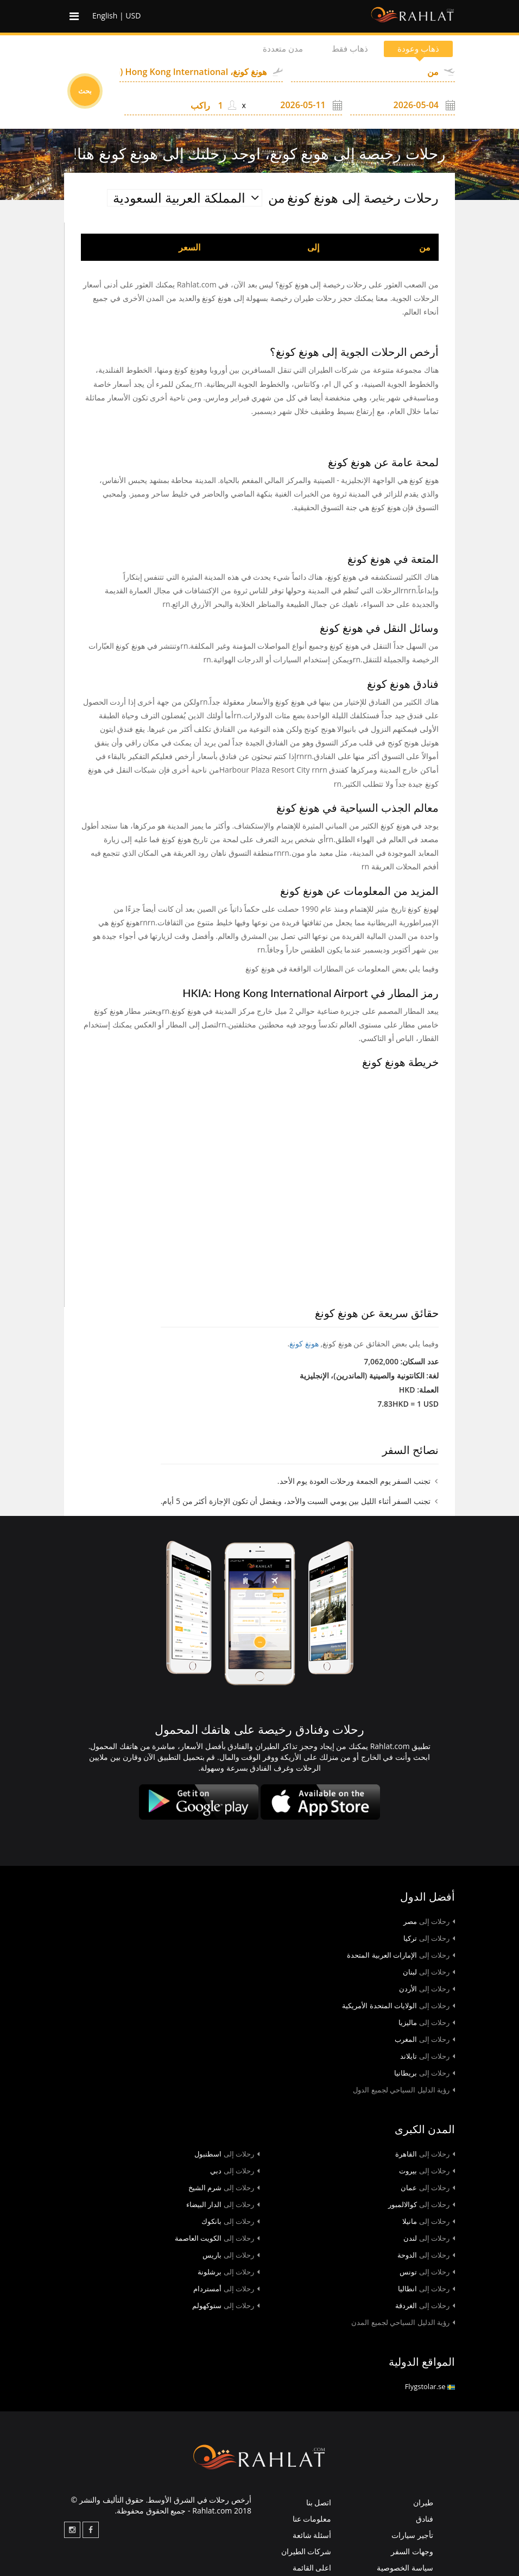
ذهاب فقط (344, 49)
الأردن (427, 1989)
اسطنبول (227, 2154)
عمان (428, 2187)
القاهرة (425, 2154)
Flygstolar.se (430, 2386)
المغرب (425, 2039)
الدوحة (426, 2255)
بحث (85, 91)
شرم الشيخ (224, 2187)
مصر (429, 1921)
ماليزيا (426, 2022)
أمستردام (226, 2288)
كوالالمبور (421, 2204)
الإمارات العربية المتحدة (401, 1955)
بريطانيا (424, 2073)
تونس (427, 2272)
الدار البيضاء (223, 2204)
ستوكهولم (226, 2305)
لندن (429, 2238)
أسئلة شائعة (312, 2535)
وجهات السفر (412, 2551)
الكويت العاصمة (217, 2238)
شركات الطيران (306, 2551)
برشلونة (229, 2272)
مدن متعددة (272, 49)
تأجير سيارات (412, 2535)
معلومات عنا (312, 2519)
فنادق (424, 2519)
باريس (231, 2255)
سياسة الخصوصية (405, 2567)
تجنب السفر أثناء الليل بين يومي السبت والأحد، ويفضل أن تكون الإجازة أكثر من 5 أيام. (296, 1501)
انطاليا (426, 2288)
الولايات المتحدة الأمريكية (398, 2005)
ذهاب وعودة (416, 49)
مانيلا (428, 2221)
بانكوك (230, 2221)
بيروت (427, 2171)
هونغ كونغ (304, 1343)
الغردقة (425, 2305)
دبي (235, 2171)
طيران (423, 2502)
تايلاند (427, 2056)
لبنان (429, 1972)
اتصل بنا (319, 2502)
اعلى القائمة (312, 2567)
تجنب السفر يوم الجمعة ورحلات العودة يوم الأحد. (354, 1481)
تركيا (429, 1938)
